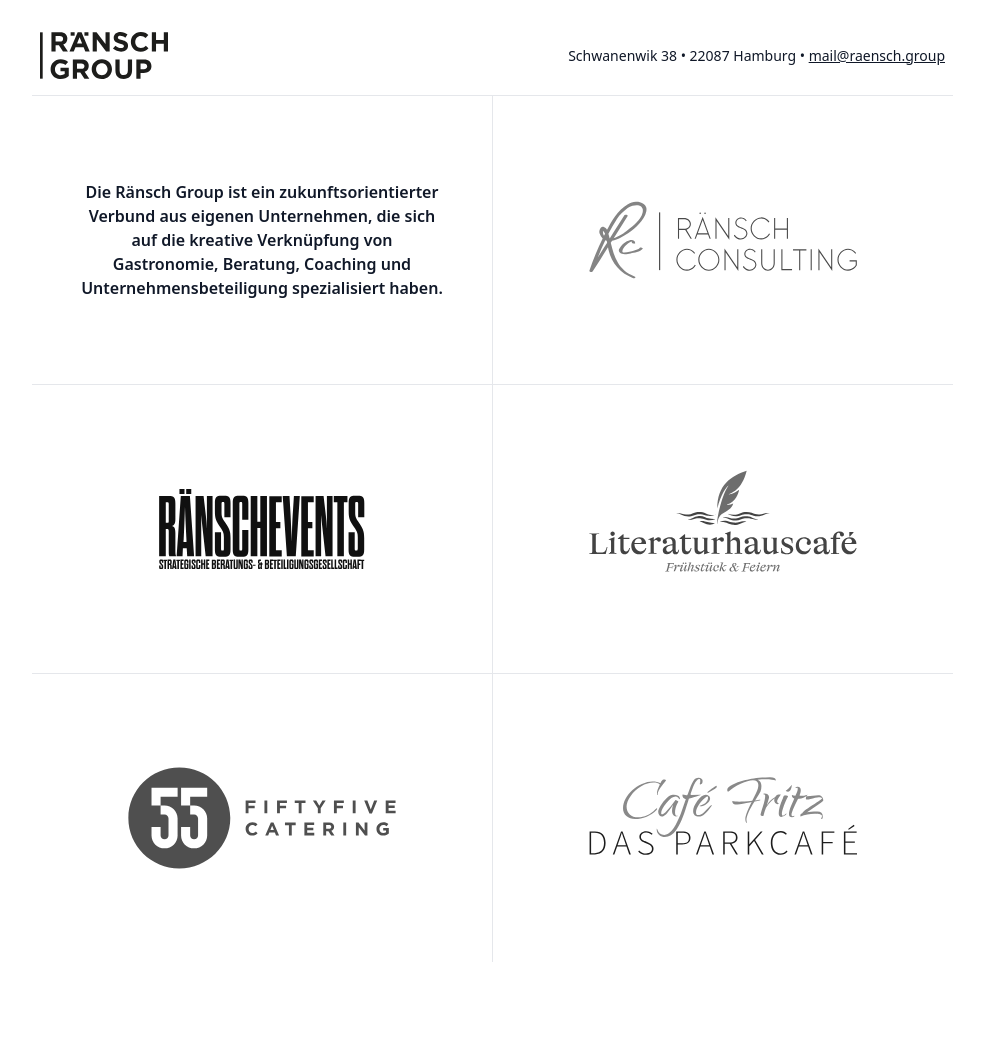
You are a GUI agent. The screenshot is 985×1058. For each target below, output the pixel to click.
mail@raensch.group (877, 55)
